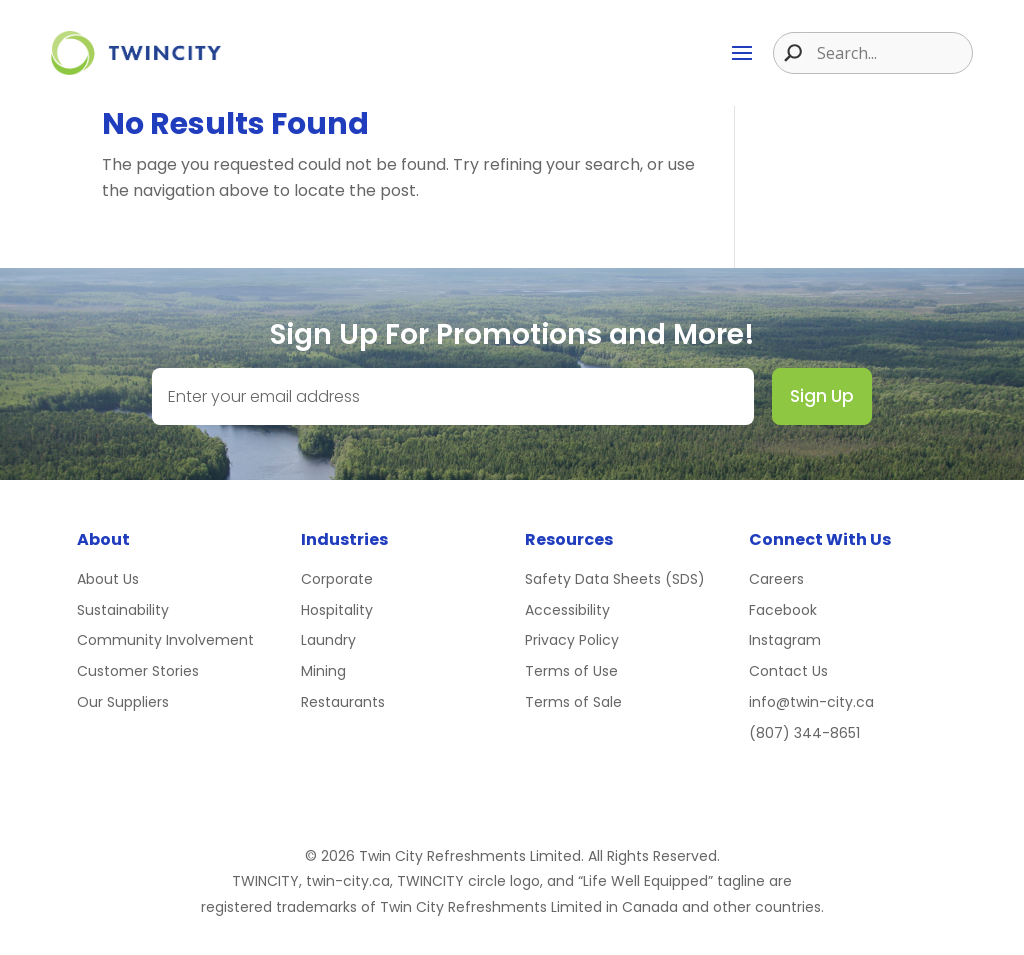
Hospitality (337, 610)
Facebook (783, 610)
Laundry (328, 640)
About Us (108, 579)
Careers (776, 579)
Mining (323, 671)
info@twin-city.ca (811, 702)
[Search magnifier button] (788, 53)
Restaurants (343, 702)
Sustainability (123, 610)
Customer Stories (138, 671)
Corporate (337, 579)
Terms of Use (571, 671)
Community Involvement (165, 640)
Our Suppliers (123, 702)
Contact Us (788, 671)
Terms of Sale (573, 702)
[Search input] (892, 53)
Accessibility (567, 610)
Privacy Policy (572, 640)
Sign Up (822, 396)
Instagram (785, 640)
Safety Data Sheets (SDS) (615, 579)
